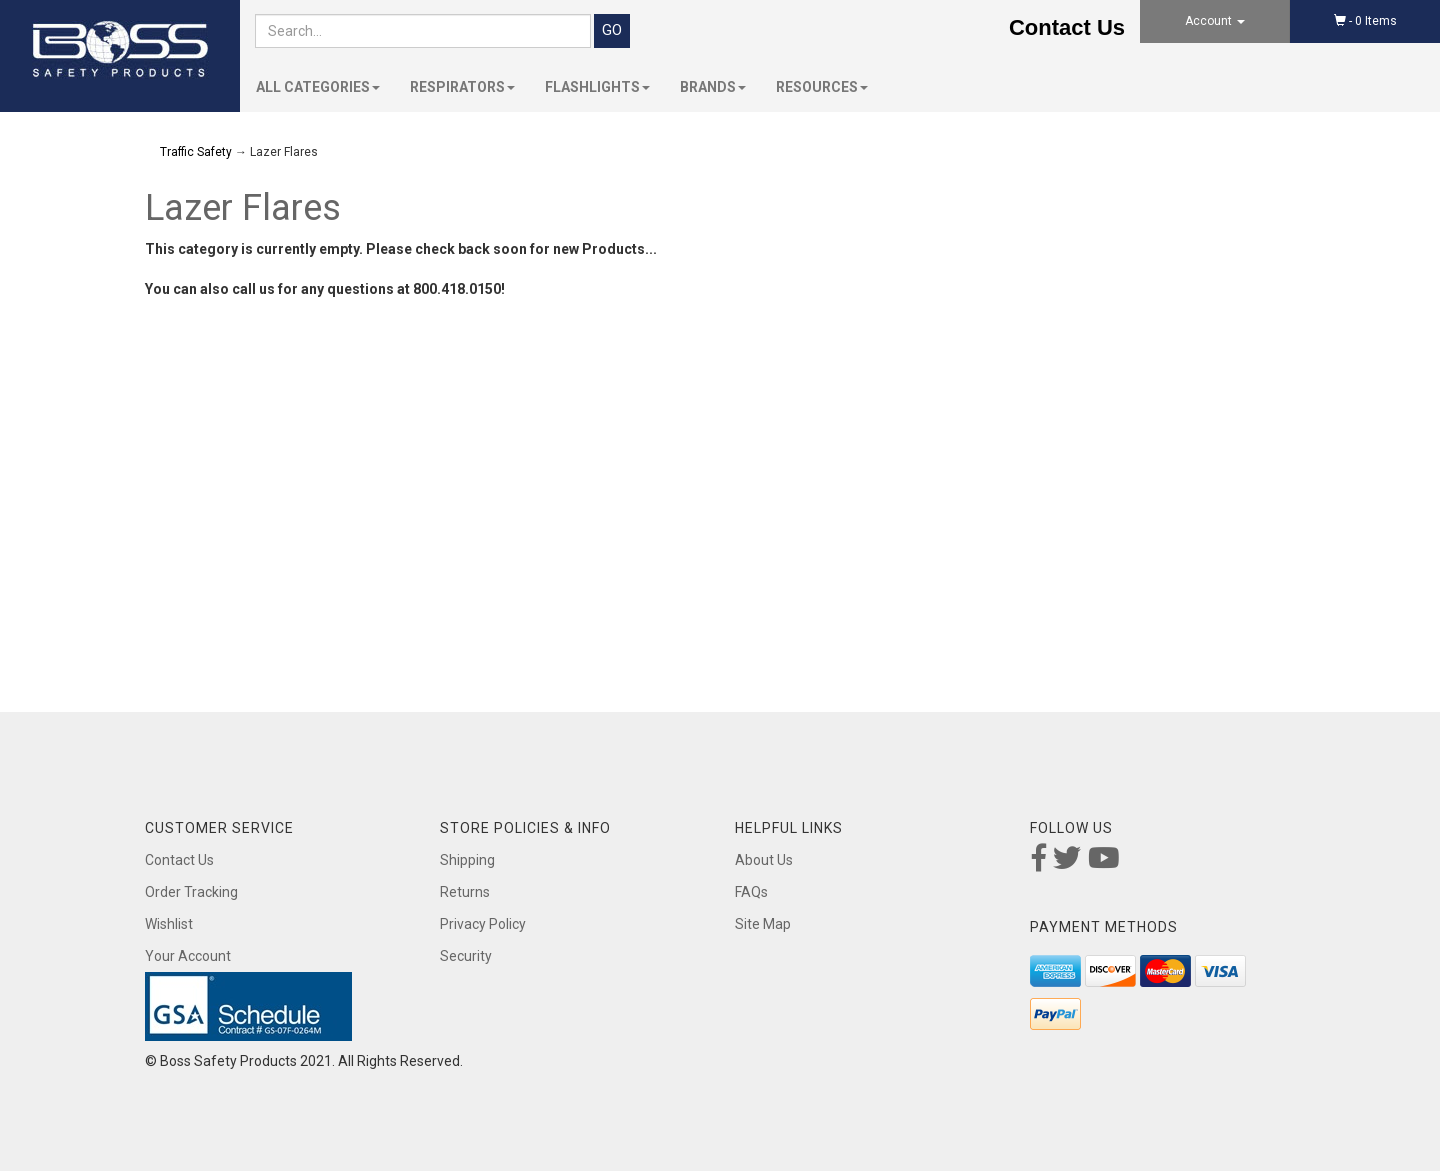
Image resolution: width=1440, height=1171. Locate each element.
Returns (465, 892)
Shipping (467, 860)
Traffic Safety (196, 152)
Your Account (188, 956)
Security (466, 956)
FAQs (751, 892)
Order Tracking (191, 892)
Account (1215, 21)
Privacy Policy (483, 924)
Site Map (763, 924)
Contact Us (1067, 27)
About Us (764, 860)
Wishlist (169, 924)
